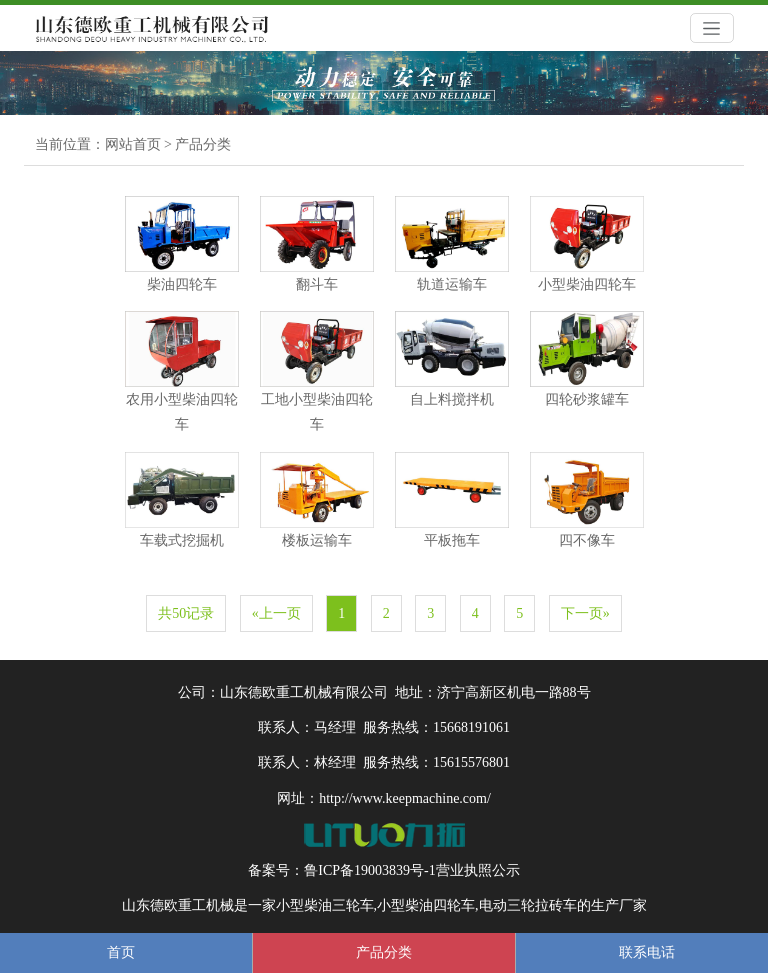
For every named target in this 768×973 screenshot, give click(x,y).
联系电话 (647, 952)
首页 (121, 952)
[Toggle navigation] (712, 28)
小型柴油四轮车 (426, 905)
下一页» (585, 613)
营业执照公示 (478, 870)
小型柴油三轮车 (325, 905)
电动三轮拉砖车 (528, 905)
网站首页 (133, 144)
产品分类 (203, 144)
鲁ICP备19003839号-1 (369, 870)
